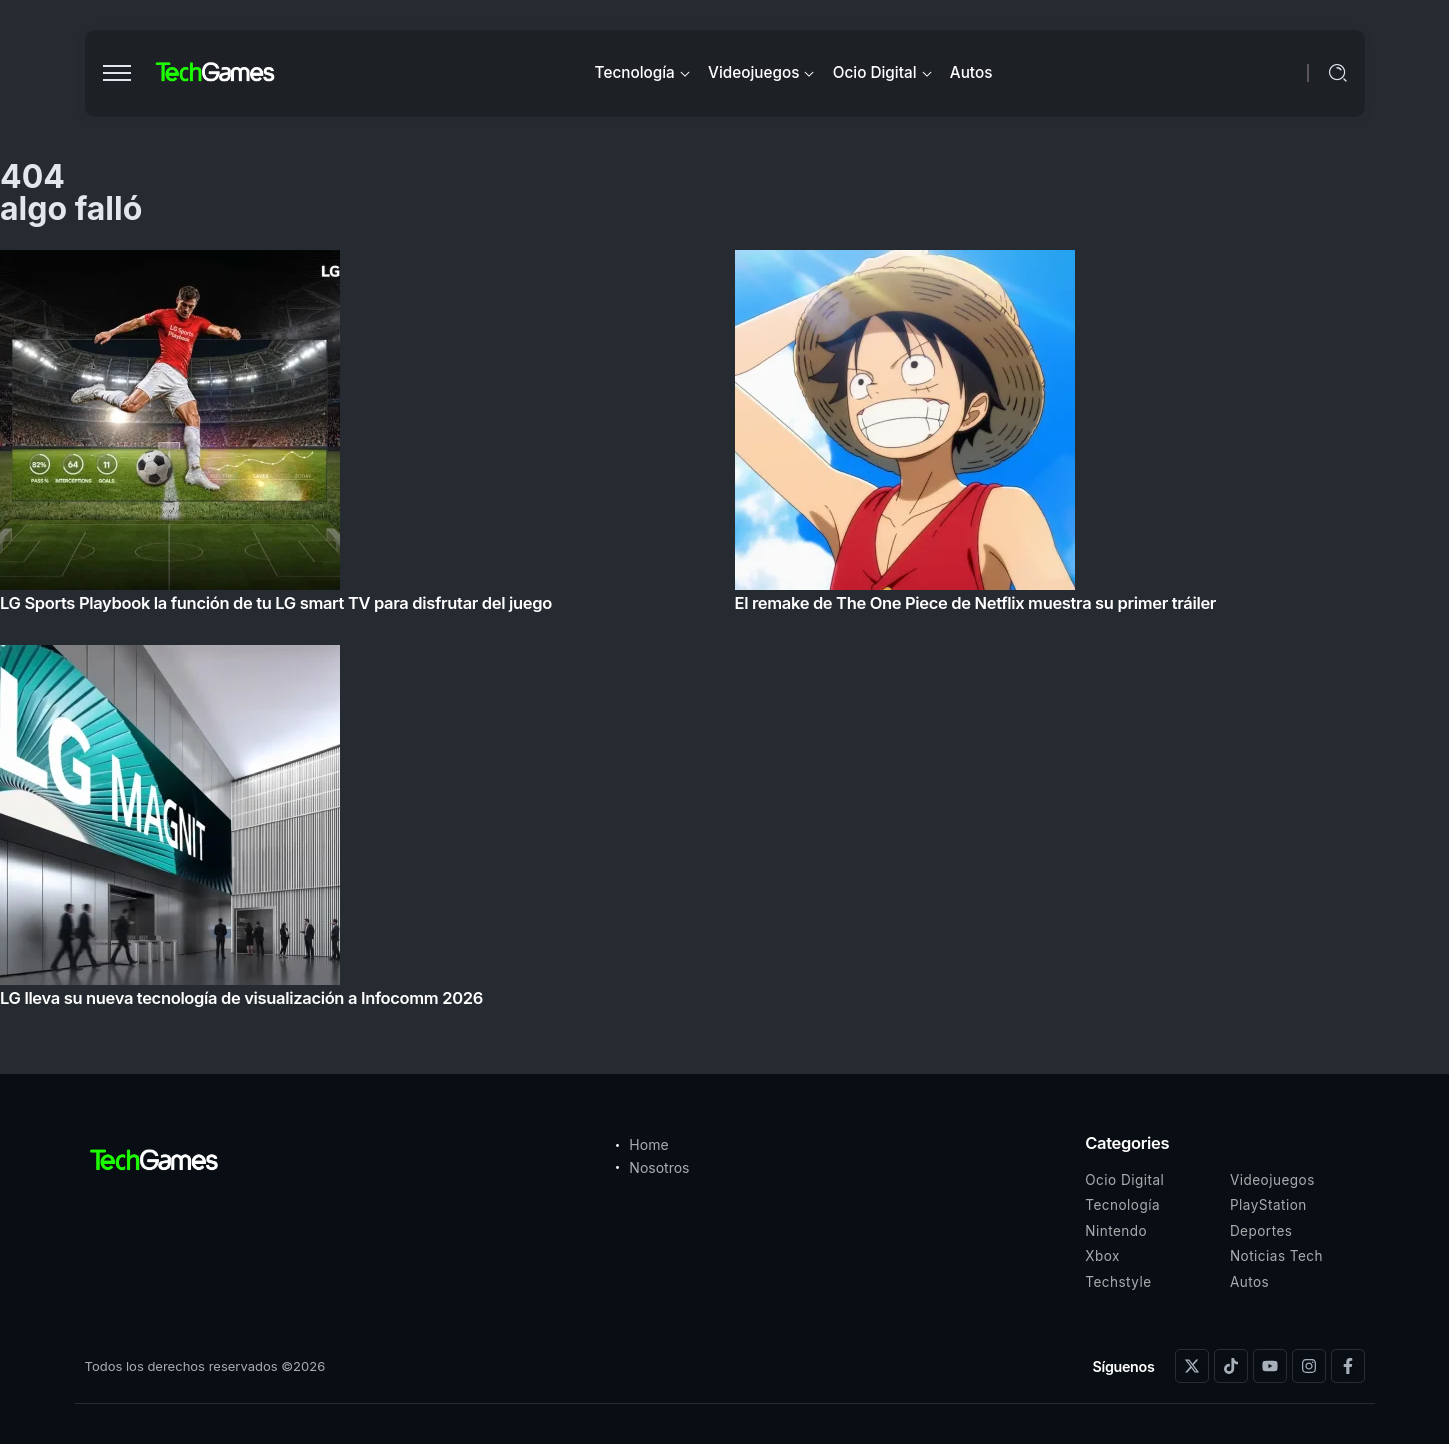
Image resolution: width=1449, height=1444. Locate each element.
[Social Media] (1192, 1366)
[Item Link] (724, 634)
